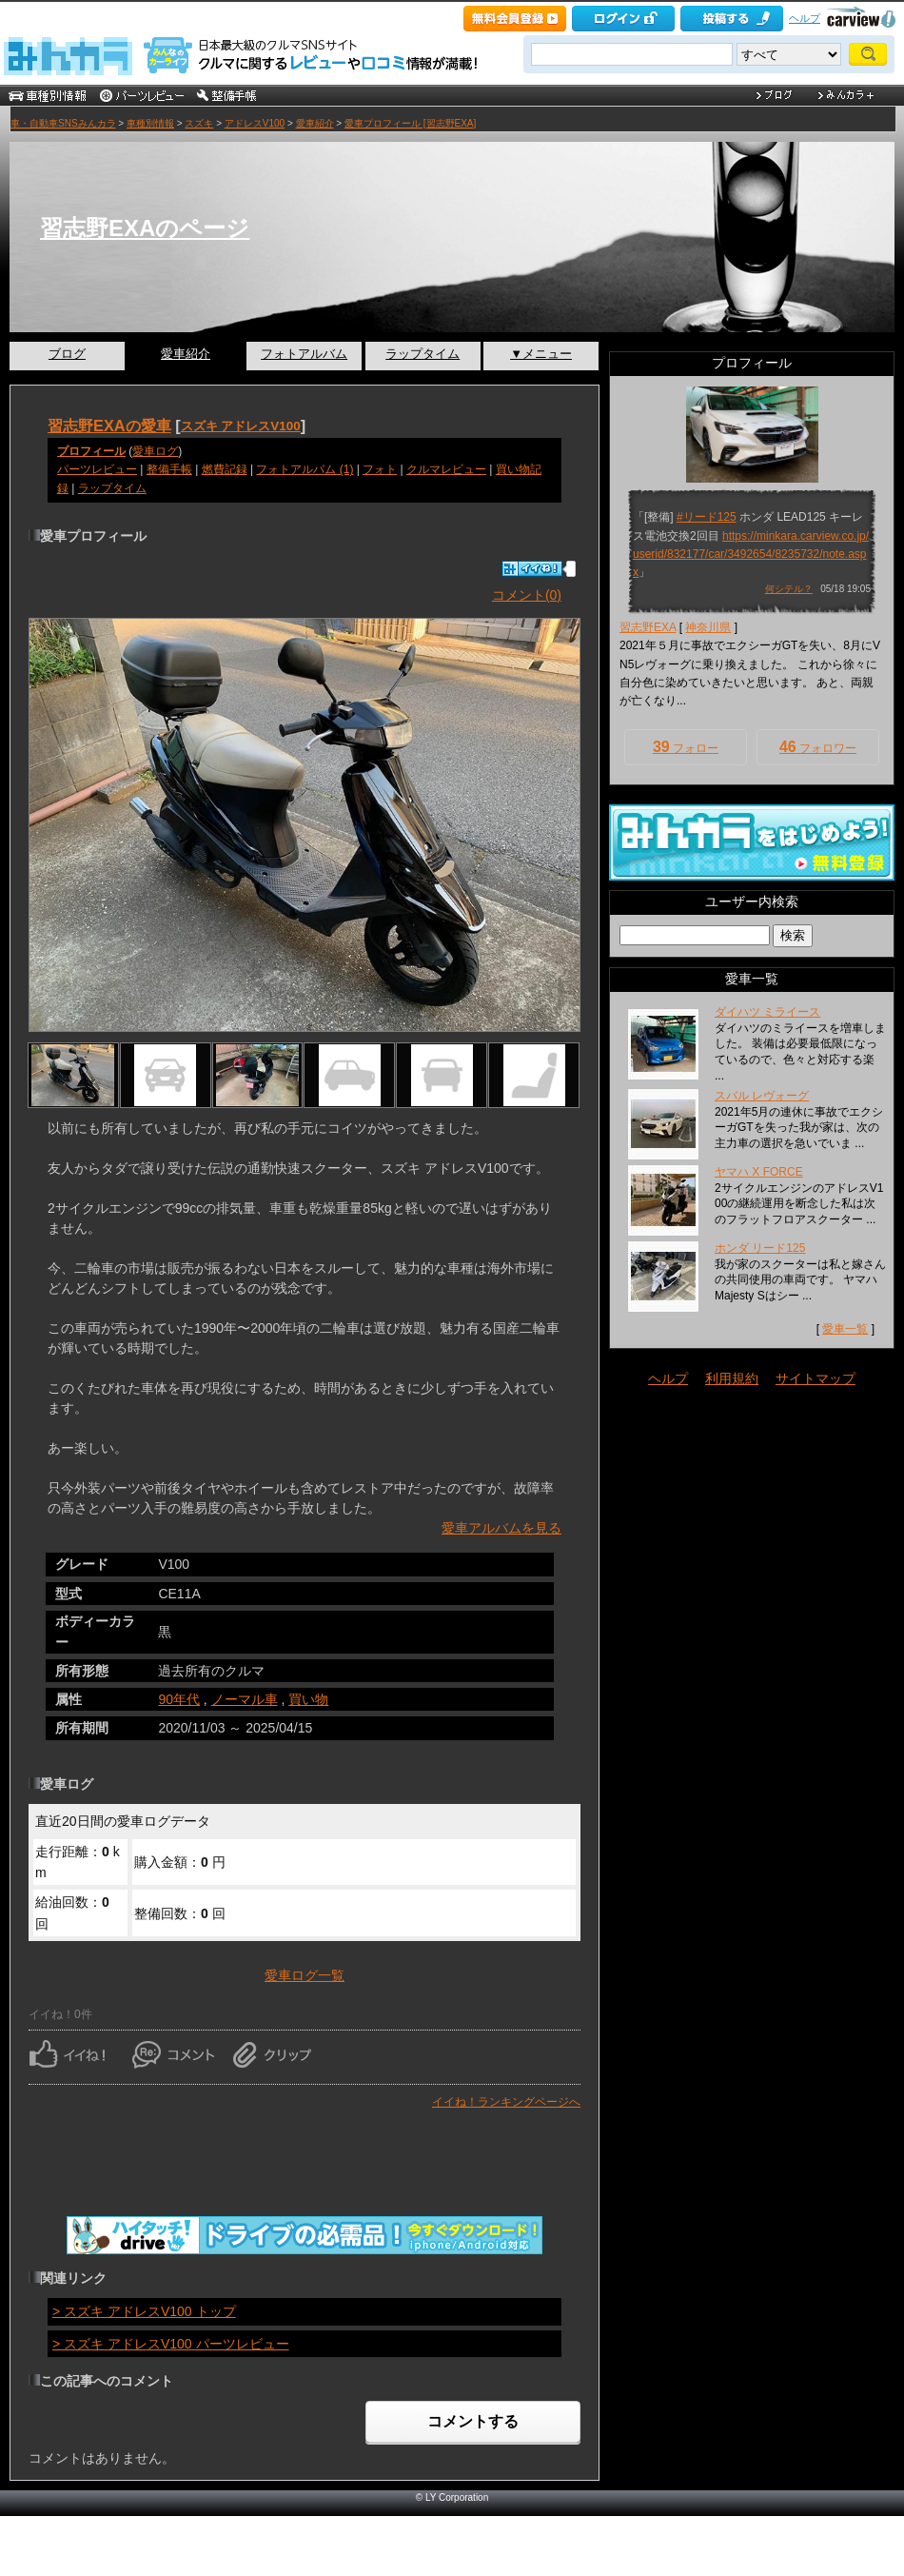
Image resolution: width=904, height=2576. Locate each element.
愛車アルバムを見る (501, 1528)
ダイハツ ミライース (767, 1012)
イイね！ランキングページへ (506, 2102)
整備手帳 (169, 469)
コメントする (473, 2421)
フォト (380, 469)
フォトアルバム (304, 354)
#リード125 (707, 517)
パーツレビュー (97, 469)
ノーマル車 (244, 1699)
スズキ (199, 123)
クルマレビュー (446, 469)
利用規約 (731, 1378)
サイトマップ (815, 1378)
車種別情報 (150, 123)
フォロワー (817, 747)
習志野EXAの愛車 (109, 425)
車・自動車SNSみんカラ (63, 123)
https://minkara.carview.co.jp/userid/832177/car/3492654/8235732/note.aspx (751, 554)
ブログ (67, 354)
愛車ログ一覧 (304, 1975)
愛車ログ (155, 451)
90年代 (179, 1699)
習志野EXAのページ (144, 228)
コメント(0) (526, 595)
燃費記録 (224, 469)
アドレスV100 (255, 123)
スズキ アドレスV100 (241, 426)
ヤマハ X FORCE (759, 1172)
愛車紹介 (315, 123)
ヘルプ (804, 18)
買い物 (308, 1699)
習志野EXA (647, 627)
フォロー (685, 747)
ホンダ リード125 (760, 1248)
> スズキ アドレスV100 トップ (144, 2311)
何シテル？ (789, 589)
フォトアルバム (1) (304, 469)
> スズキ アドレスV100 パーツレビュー (170, 2343)
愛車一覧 (845, 1329)
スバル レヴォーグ (762, 1095)
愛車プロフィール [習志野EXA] (410, 123)
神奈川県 (708, 627)
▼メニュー (541, 354)
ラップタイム (422, 354)
